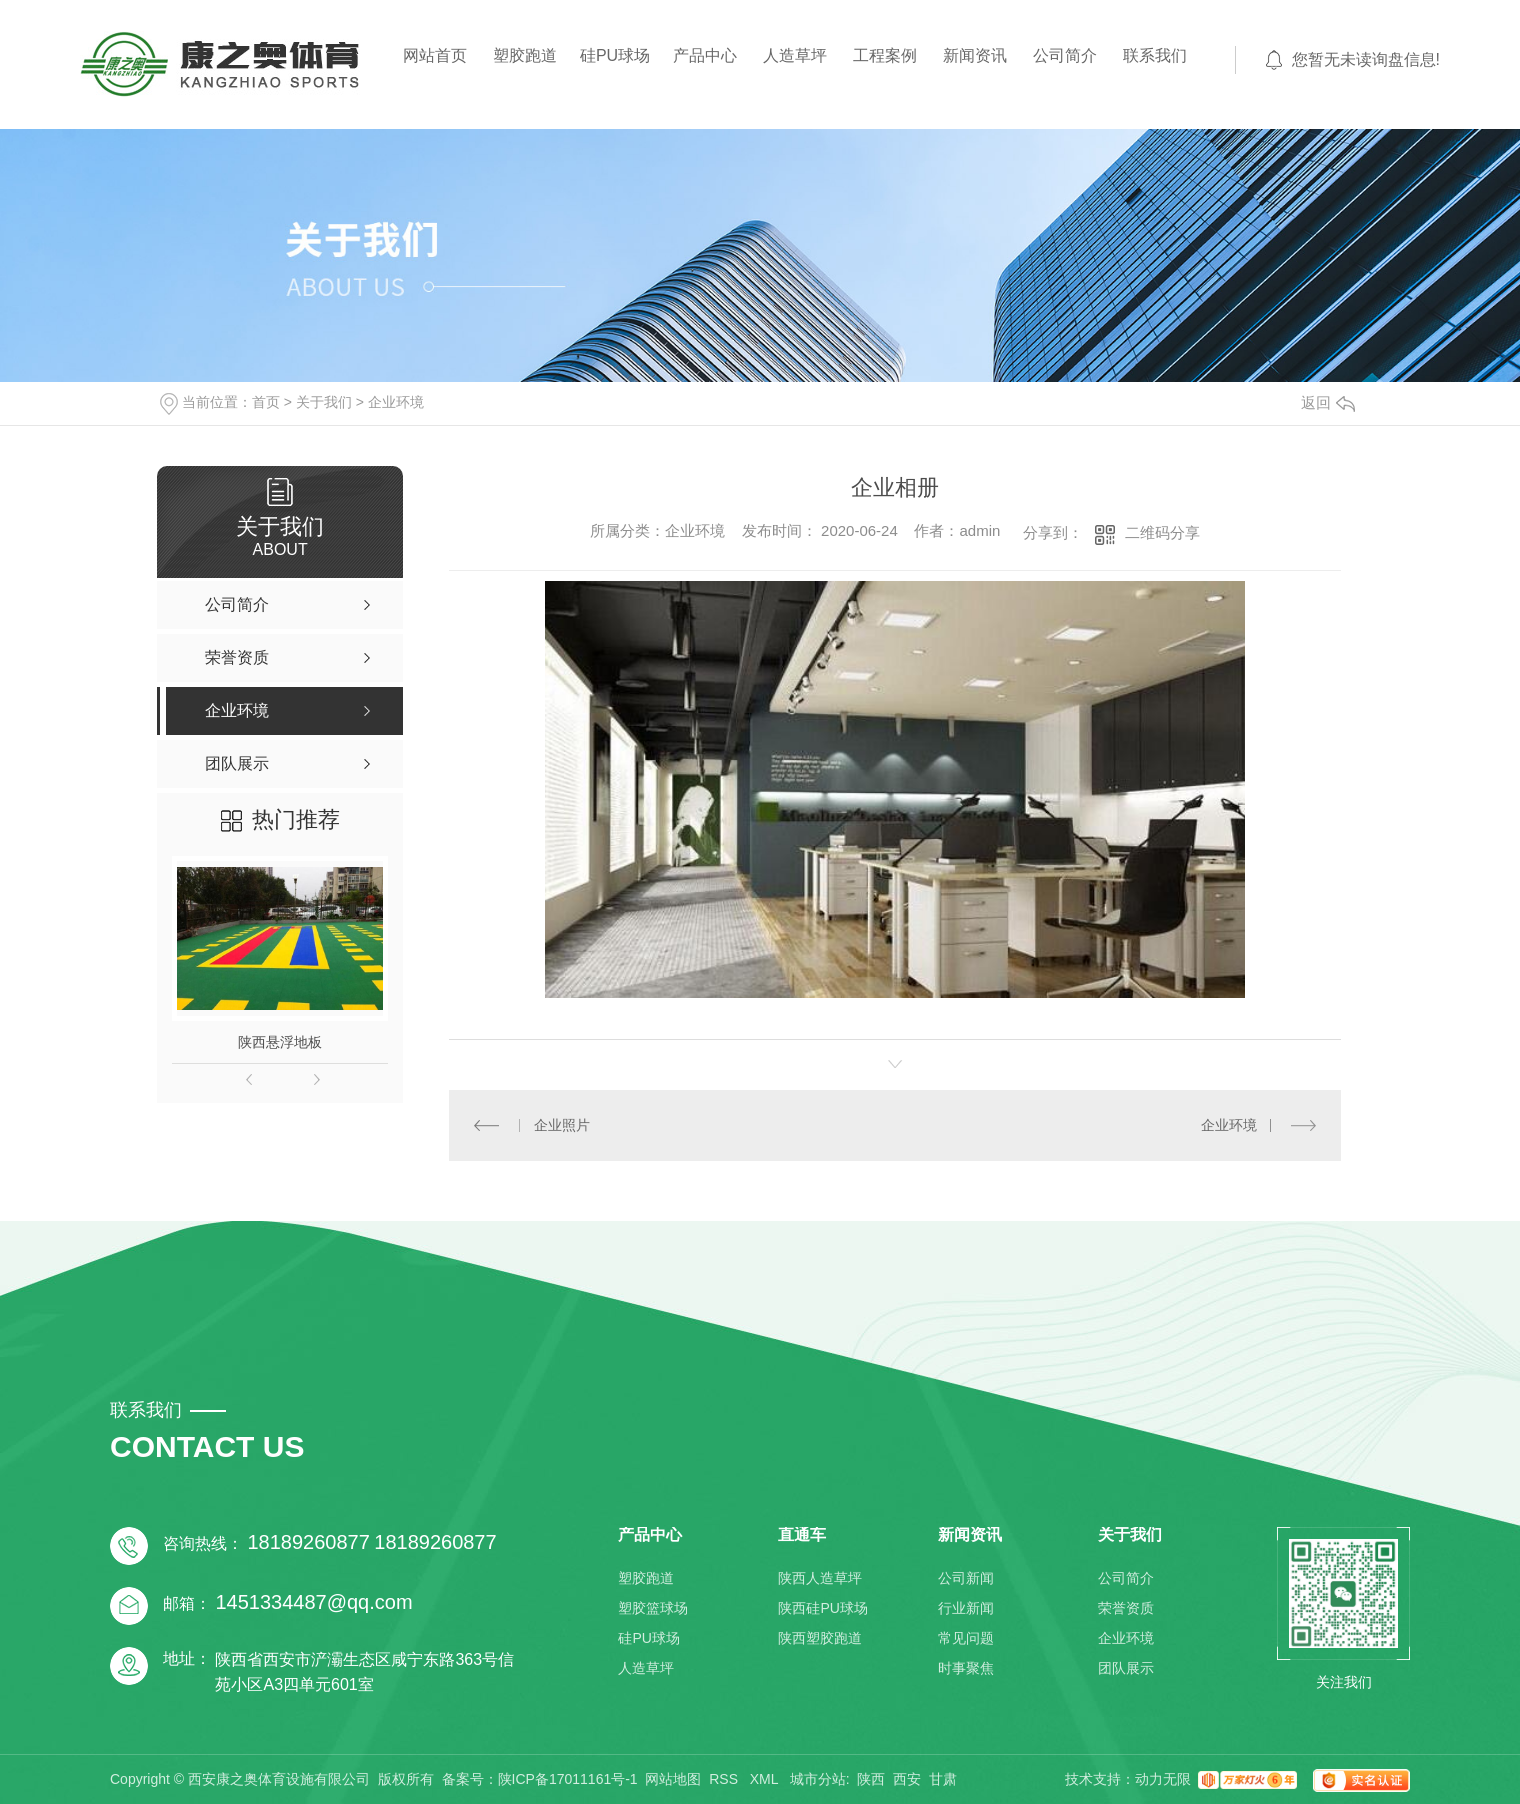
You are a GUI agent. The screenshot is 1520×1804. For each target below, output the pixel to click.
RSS (725, 1779)
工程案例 (885, 55)
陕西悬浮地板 (280, 1042)
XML (766, 1779)
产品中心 (705, 55)
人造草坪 (795, 55)
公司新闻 (966, 1578)
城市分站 (818, 1779)
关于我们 (324, 402)
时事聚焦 (966, 1668)
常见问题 (966, 1638)
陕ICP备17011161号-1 (568, 1779)
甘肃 (943, 1779)
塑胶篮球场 (653, 1608)
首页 (266, 402)
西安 (907, 1779)
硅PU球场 (615, 55)
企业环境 (396, 402)
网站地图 (673, 1779)
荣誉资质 (1126, 1608)
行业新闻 (966, 1608)
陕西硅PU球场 (822, 1608)
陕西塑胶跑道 (820, 1638)
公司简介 (1065, 55)
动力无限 (1163, 1779)
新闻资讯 (975, 55)
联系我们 (1155, 55)
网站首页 (435, 55)
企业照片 (562, 1125)
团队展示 (1126, 1668)
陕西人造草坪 (820, 1578)
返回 (1328, 402)
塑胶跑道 (525, 55)
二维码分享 (1162, 532)
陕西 (871, 1779)
